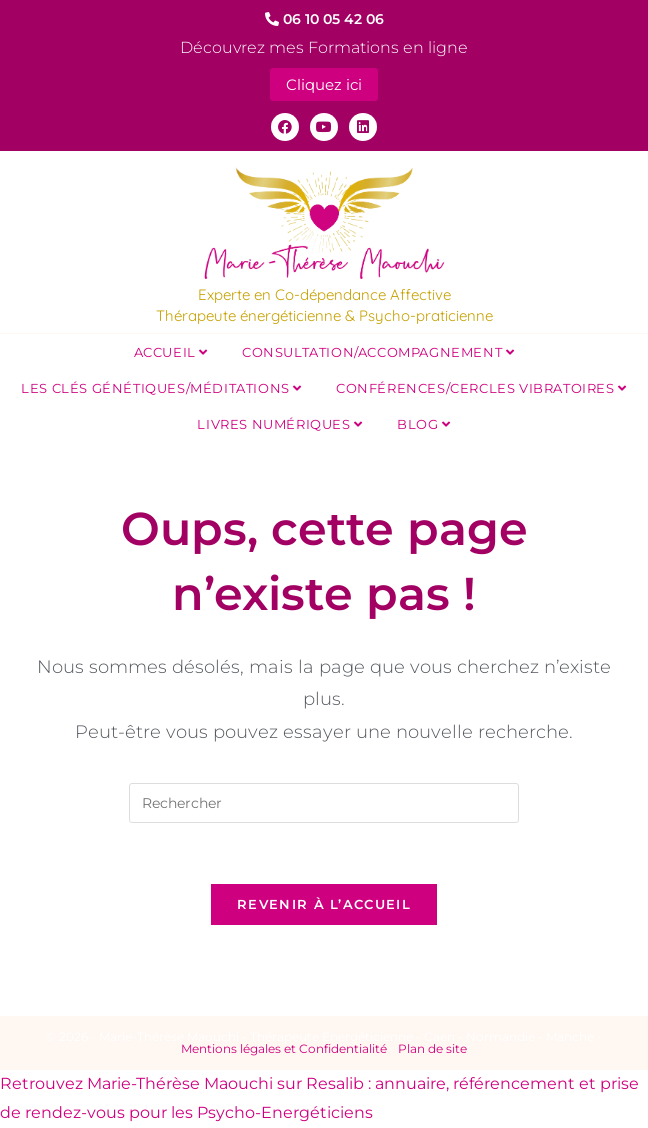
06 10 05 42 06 (324, 19)
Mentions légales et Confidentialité (284, 1048)
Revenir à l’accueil (324, 904)
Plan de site (432, 1048)
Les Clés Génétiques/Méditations (161, 388)
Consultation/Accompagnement (378, 352)
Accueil (171, 352)
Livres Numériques (279, 424)
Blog (424, 424)
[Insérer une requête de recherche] (324, 803)
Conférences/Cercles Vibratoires (481, 388)
